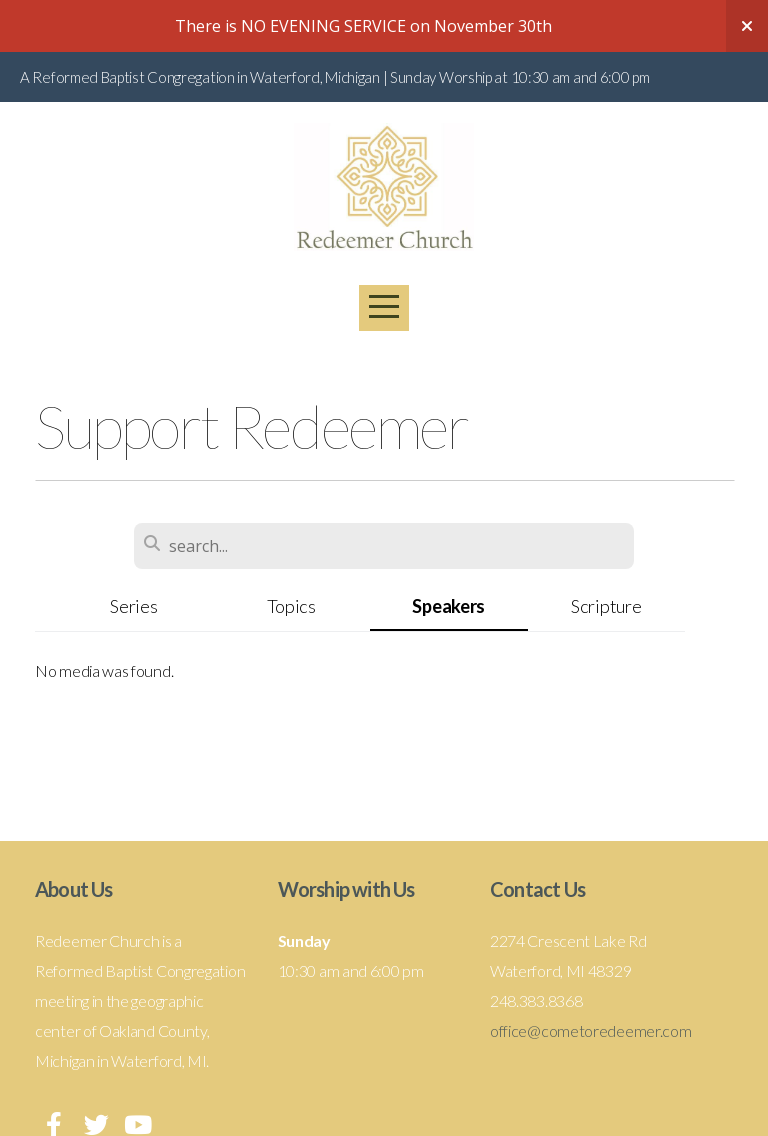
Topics (291, 606)
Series (133, 606)
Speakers (448, 606)
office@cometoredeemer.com (591, 1030)
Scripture (606, 606)
